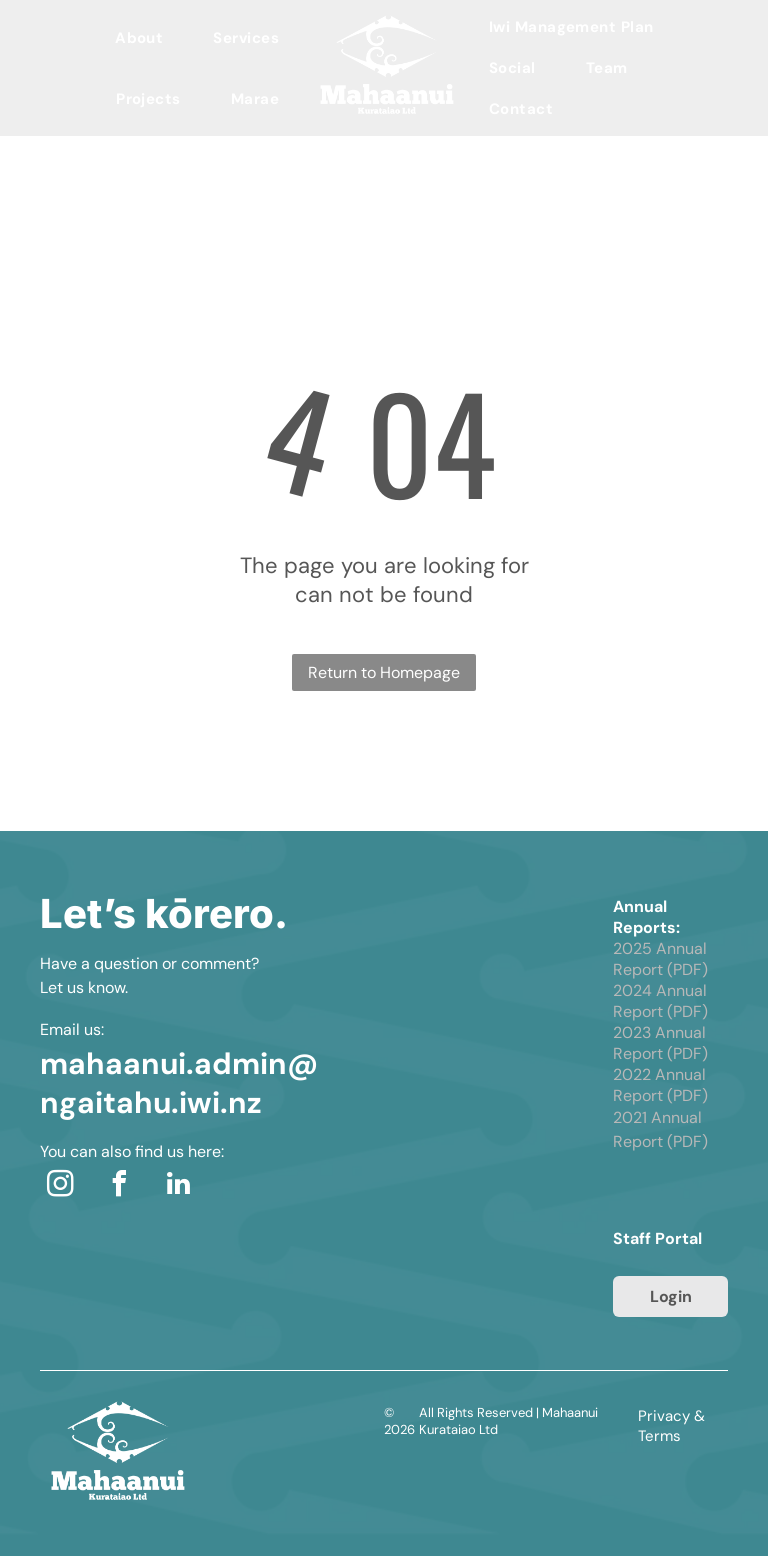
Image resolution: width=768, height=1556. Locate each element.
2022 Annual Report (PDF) (660, 1085)
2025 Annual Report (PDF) (660, 959)
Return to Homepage (384, 672)
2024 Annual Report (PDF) (660, 1001)
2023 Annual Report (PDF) (660, 1043)
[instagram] (60, 1186)
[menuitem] (139, 38)
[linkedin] (178, 1186)
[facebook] (119, 1186)
